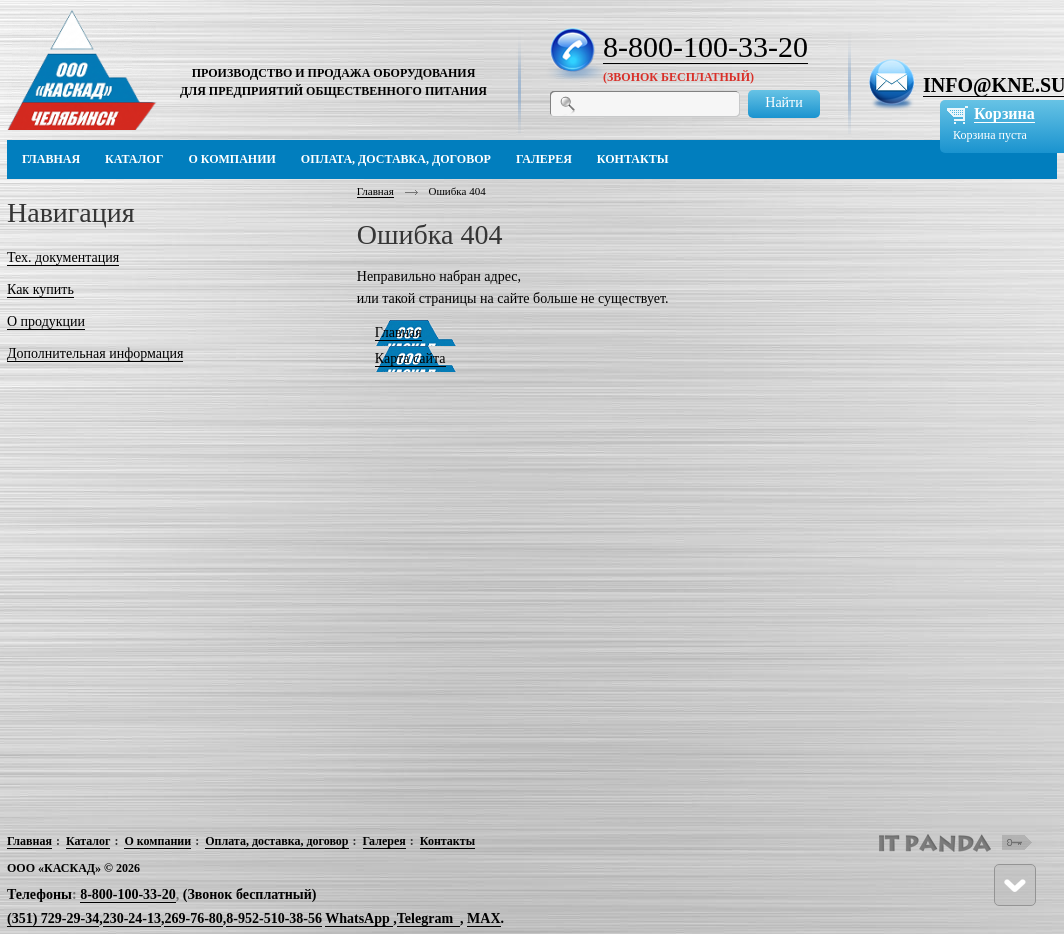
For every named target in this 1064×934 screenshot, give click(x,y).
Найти (783, 102)
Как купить (40, 289)
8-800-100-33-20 (705, 46)
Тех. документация (63, 257)
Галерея (384, 841)
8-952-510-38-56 (274, 918)
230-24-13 (132, 918)
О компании (157, 841)
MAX (483, 918)
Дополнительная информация (95, 353)
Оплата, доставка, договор (276, 841)
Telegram (425, 918)
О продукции (46, 321)
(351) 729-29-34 (53, 918)
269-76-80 (193, 918)
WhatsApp (359, 918)
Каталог (88, 841)
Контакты (447, 841)
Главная (375, 191)
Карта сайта (410, 358)
